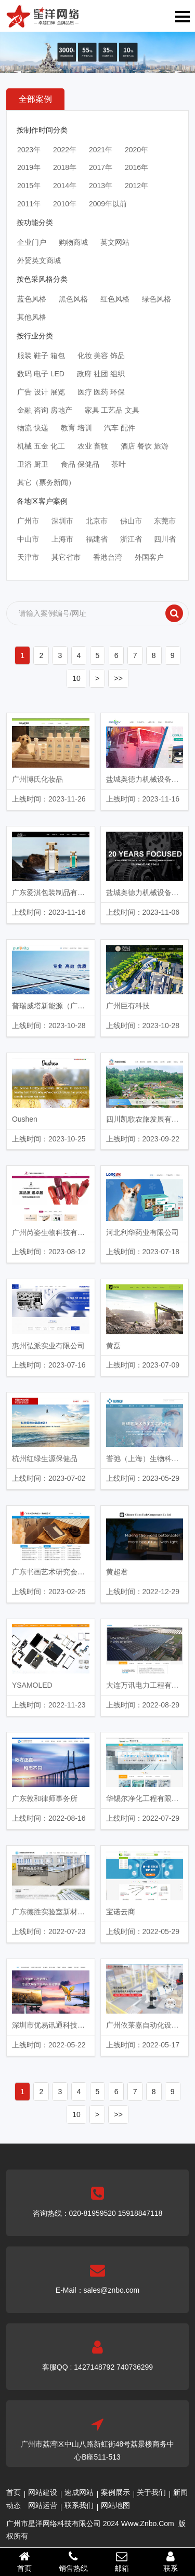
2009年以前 (108, 204)
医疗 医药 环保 (101, 392)
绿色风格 (156, 299)
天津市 (28, 557)
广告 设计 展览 (41, 392)
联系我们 (79, 2505)
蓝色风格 (31, 299)
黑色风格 (73, 299)
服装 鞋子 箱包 (41, 355)
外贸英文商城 (39, 260)
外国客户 (149, 557)
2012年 (136, 185)
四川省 (165, 539)
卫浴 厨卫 (32, 464)
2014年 (64, 185)
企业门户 (31, 242)
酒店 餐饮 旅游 (144, 446)
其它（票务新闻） (46, 482)
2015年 (29, 185)
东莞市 (165, 521)
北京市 (97, 521)
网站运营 (42, 2505)
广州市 (28, 521)
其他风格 (31, 317)
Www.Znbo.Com (147, 2523)
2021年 (100, 150)
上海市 (62, 539)
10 (76, 678)
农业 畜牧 (93, 446)
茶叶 (118, 464)
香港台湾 (107, 557)
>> (118, 678)
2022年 (64, 150)
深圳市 (62, 521)
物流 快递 (32, 428)
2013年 (100, 185)
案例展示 (115, 2492)
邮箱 (122, 2561)
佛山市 (131, 521)
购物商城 (73, 242)
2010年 (64, 204)
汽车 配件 (119, 428)
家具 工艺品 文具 (112, 410)
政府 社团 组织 (101, 374)
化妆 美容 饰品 (101, 355)
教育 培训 (76, 428)
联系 (170, 2561)
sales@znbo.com (112, 2290)
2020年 (136, 150)
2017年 (100, 167)
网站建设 (42, 2492)
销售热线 (73, 2561)
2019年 (29, 167)
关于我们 (151, 2492)
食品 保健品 (80, 464)
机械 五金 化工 (41, 446)
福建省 (97, 539)
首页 (13, 2492)
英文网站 (114, 242)
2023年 (29, 150)
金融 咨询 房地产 (44, 410)
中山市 (28, 539)
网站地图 (115, 2505)
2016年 (136, 167)
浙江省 (131, 539)
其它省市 (66, 557)
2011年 (29, 204)
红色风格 (114, 299)
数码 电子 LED (40, 374)
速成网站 (79, 2492)
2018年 (64, 167)
